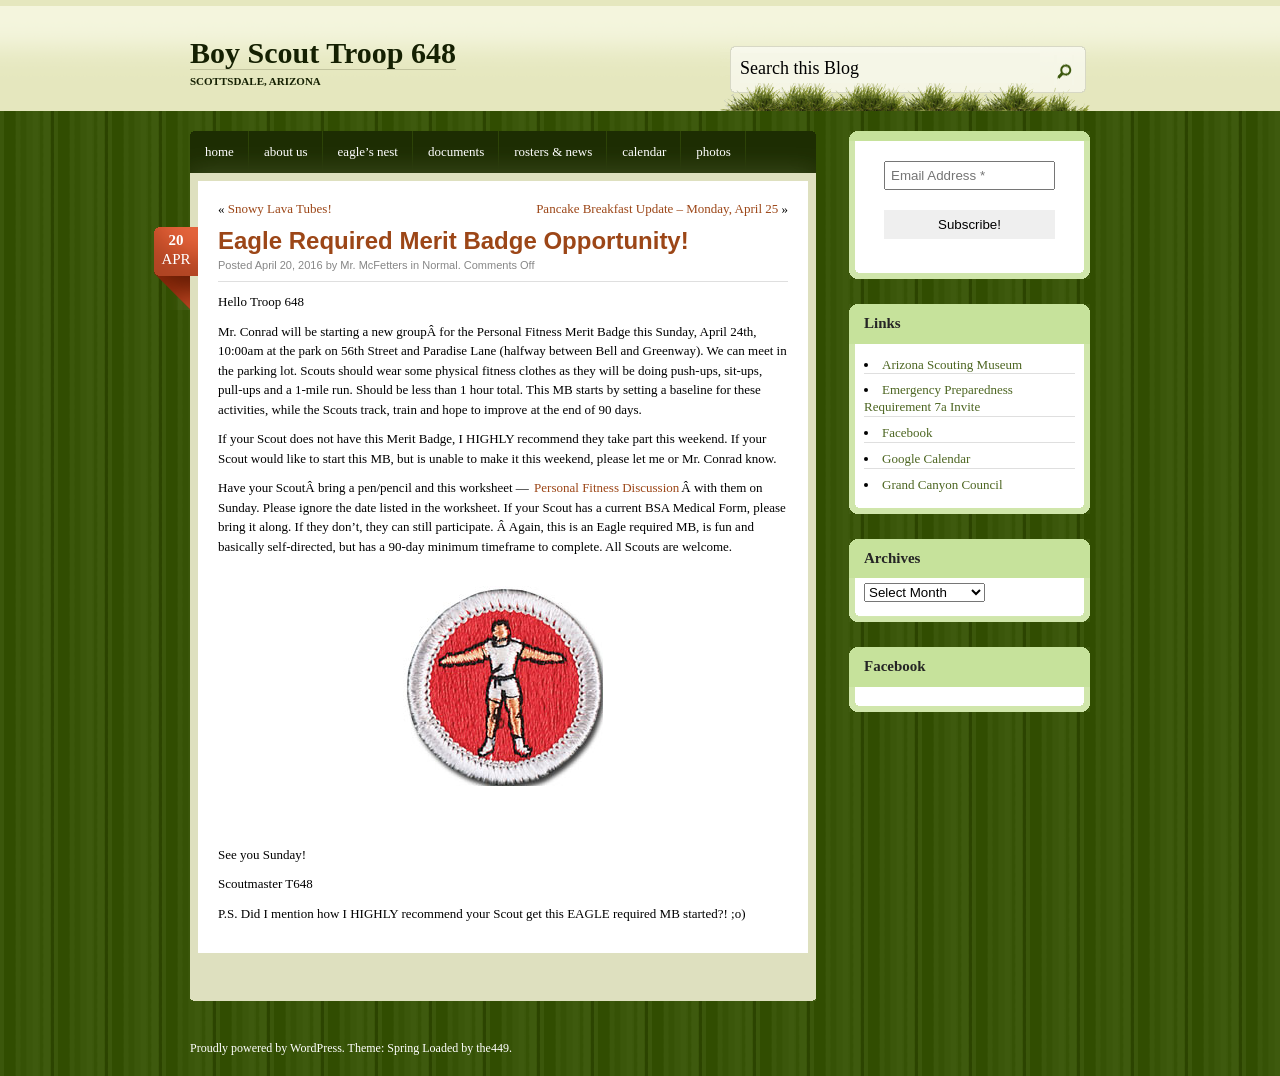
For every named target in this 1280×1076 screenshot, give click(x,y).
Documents (456, 151)
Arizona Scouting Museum (952, 364)
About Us (286, 151)
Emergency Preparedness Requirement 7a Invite (938, 398)
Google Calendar (926, 458)
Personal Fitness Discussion (606, 487)
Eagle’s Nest (368, 151)
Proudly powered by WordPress (266, 1048)
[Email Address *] (969, 175)
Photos (713, 151)
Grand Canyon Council (942, 484)
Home (219, 151)
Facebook (907, 432)
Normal (439, 265)
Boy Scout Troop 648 (323, 52)
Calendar (644, 151)
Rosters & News (553, 151)
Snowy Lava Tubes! (280, 208)
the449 (492, 1048)
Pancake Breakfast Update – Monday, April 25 (657, 208)
